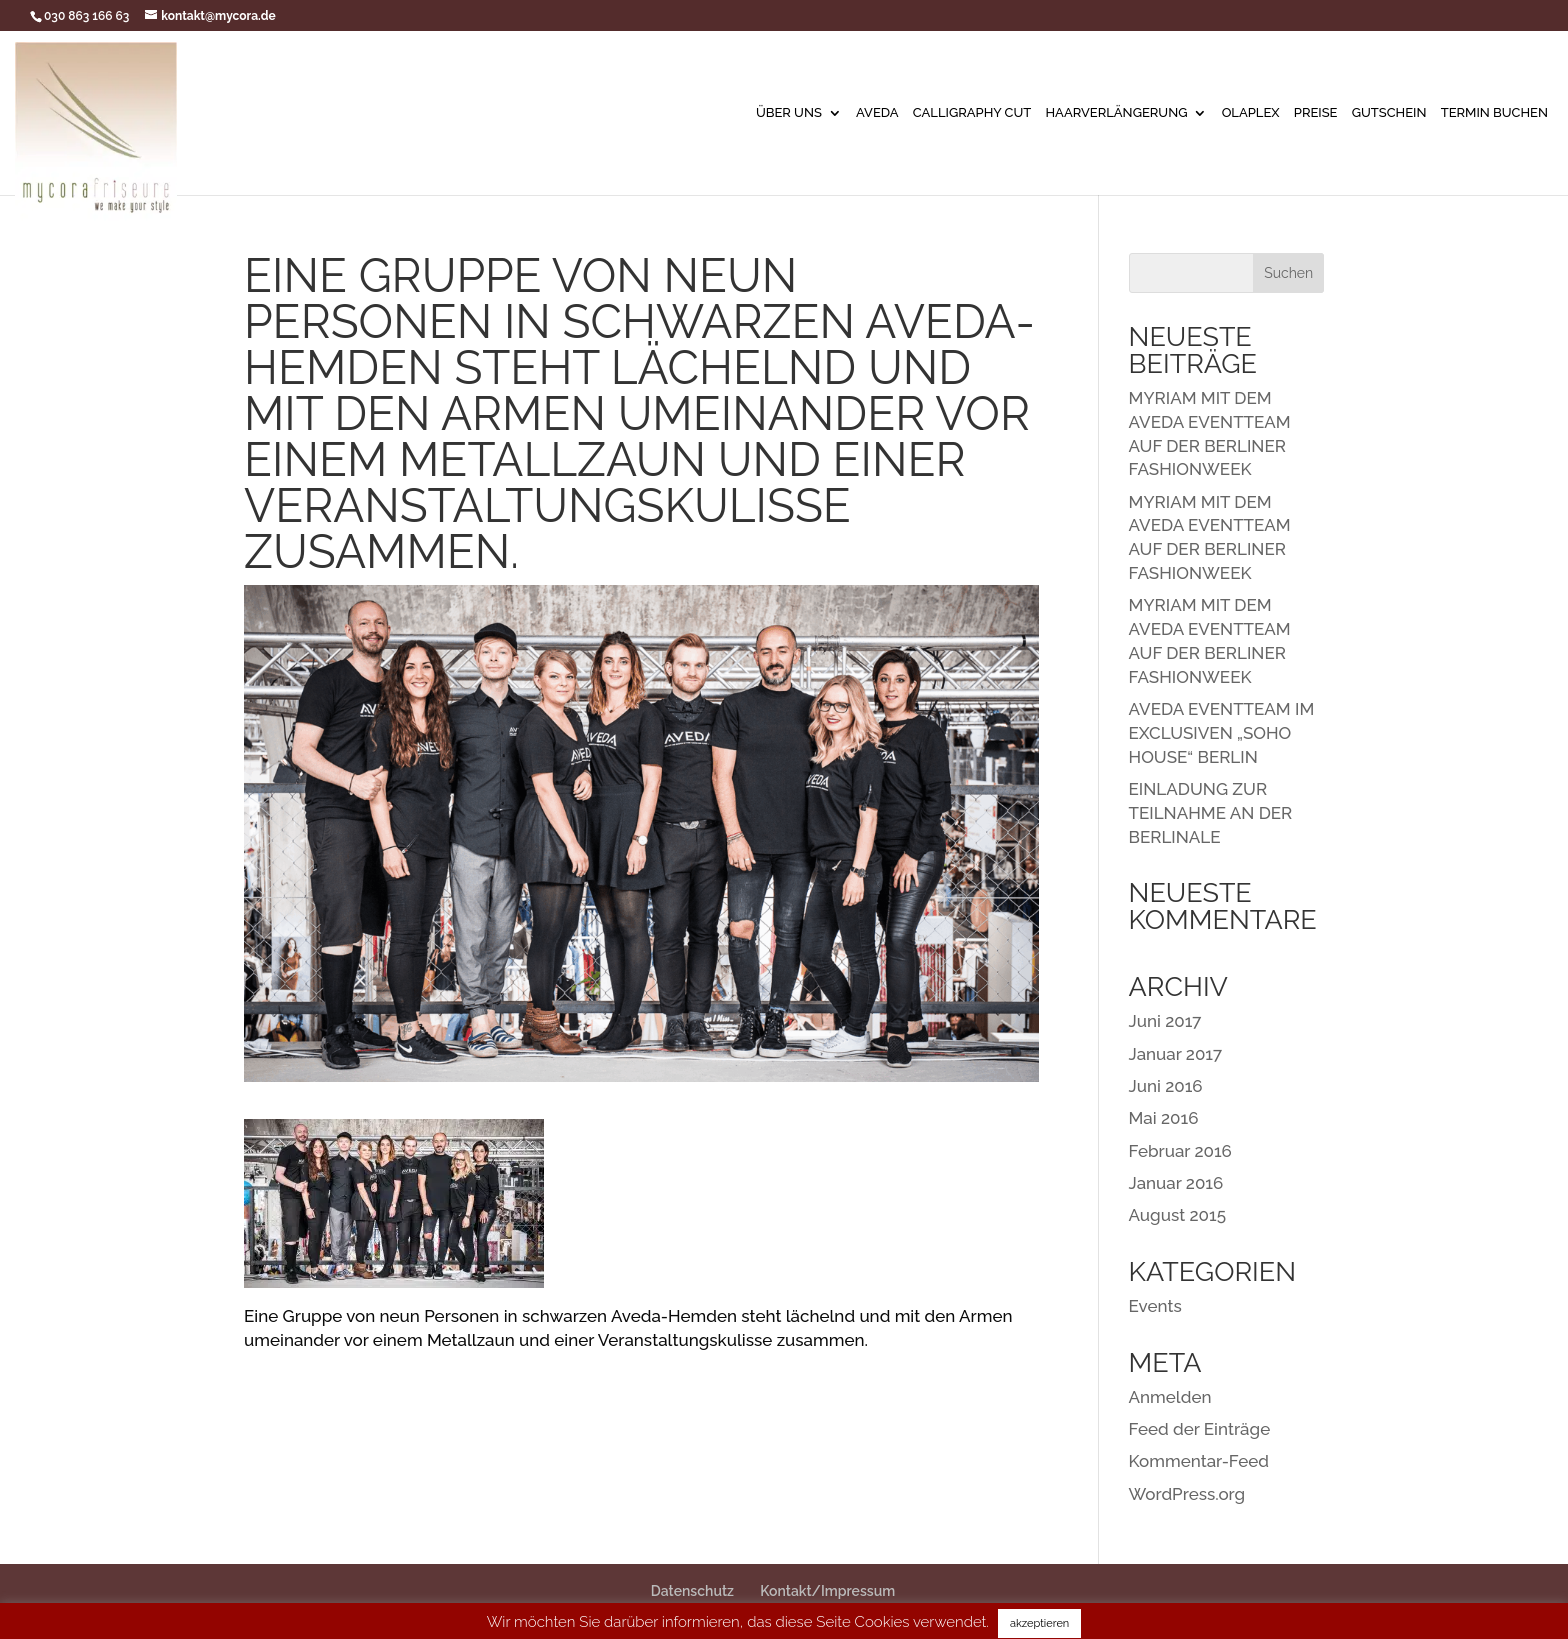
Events (1155, 1306)
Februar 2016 (1180, 1151)
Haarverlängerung (1116, 113)
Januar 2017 (1176, 1054)
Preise (1316, 113)
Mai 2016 (1164, 1118)
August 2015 (1177, 1215)
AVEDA (877, 113)
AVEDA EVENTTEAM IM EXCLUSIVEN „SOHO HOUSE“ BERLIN (1222, 733)
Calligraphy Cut (972, 113)
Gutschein (1389, 113)
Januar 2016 (1176, 1183)
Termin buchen (1494, 113)
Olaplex (1251, 113)
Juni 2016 (1166, 1086)
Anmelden (1170, 1397)
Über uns (789, 113)
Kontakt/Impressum (827, 1591)
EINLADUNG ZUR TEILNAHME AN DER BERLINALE (1211, 813)
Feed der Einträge (1200, 1429)
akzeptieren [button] (1039, 1623)
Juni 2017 (1165, 1021)
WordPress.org (1187, 1494)
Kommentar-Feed (1199, 1461)
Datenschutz (692, 1591)
